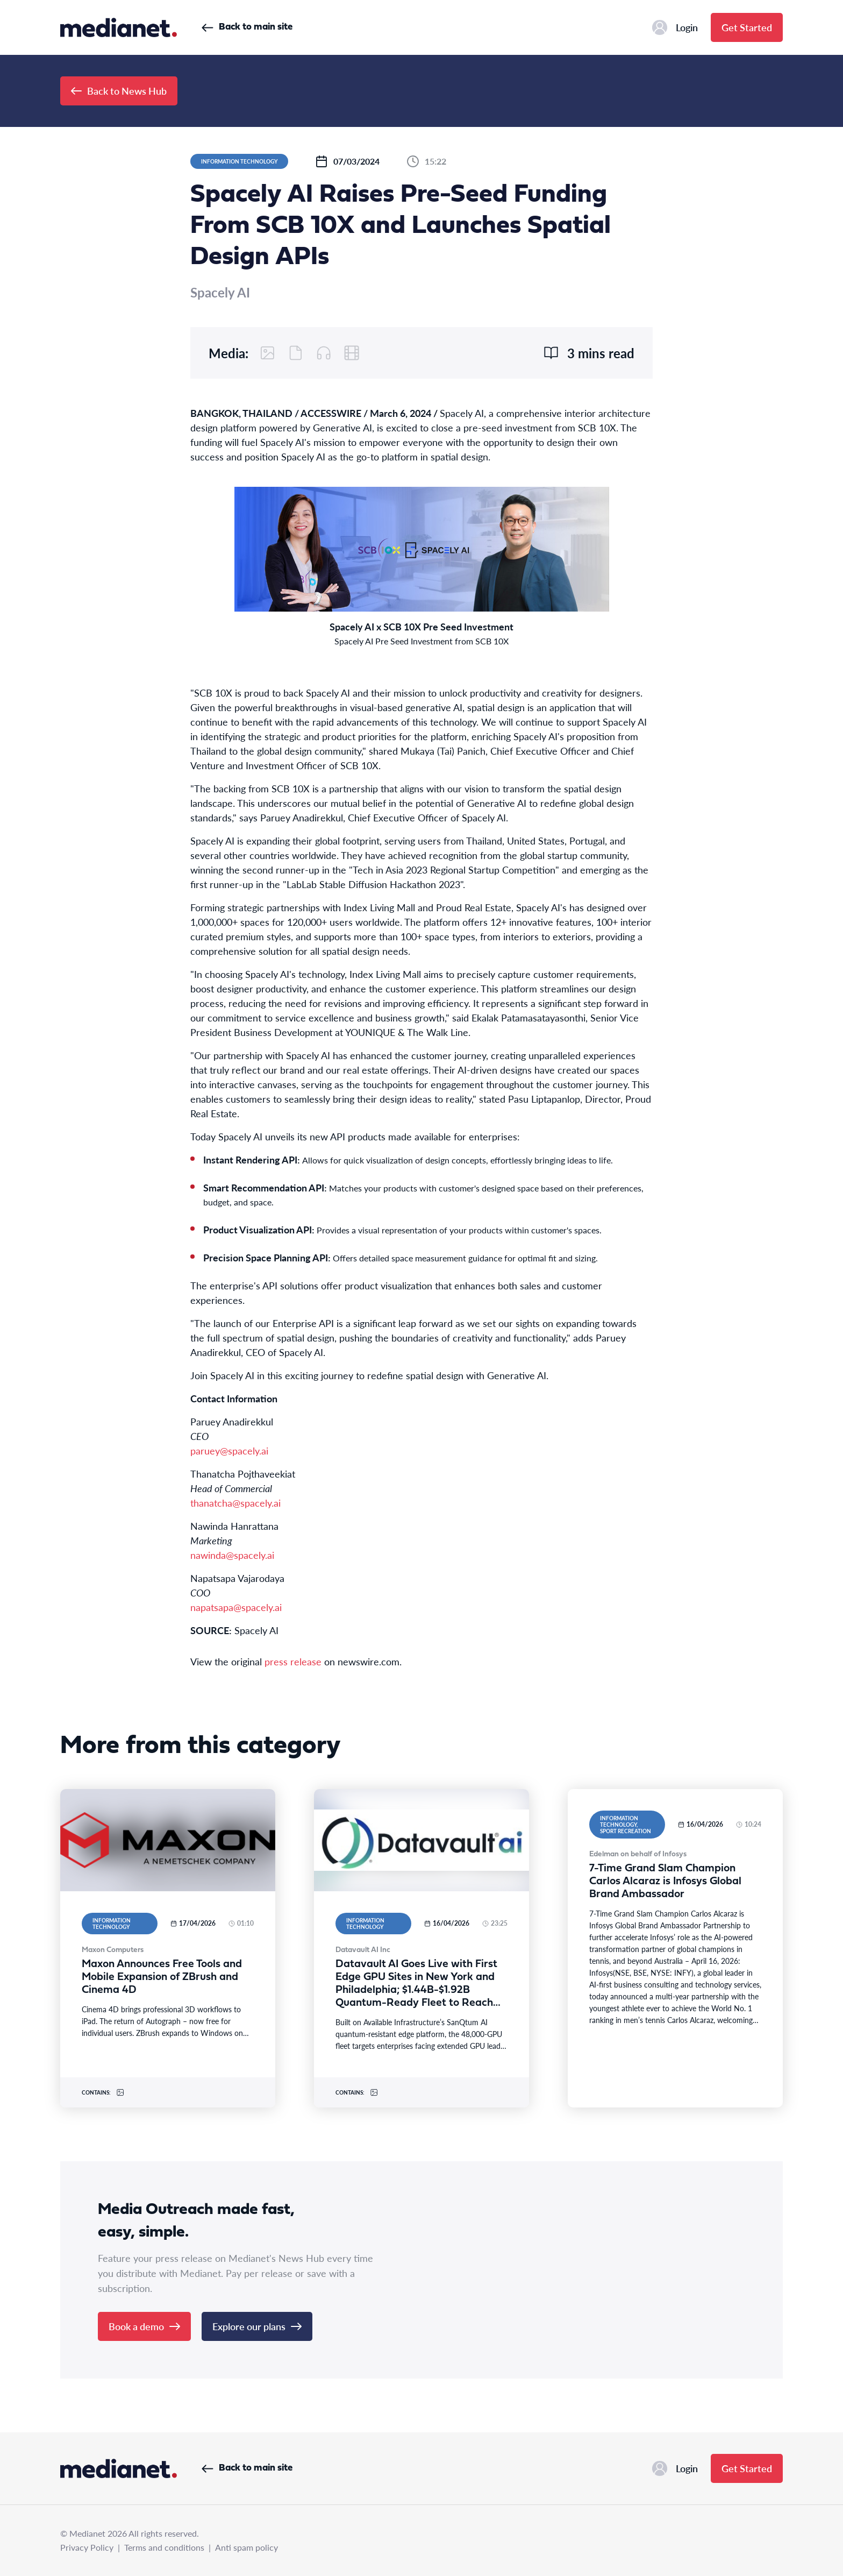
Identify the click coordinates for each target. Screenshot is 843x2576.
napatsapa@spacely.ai (236, 1607)
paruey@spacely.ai (229, 1450)
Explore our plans (257, 2326)
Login (675, 27)
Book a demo (144, 2326)
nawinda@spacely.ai (232, 1555)
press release (293, 1661)
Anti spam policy (246, 2547)
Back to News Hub (119, 90)
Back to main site (247, 27)
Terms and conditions (164, 2547)
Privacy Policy (86, 2547)
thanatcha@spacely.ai (235, 1502)
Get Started (746, 27)
